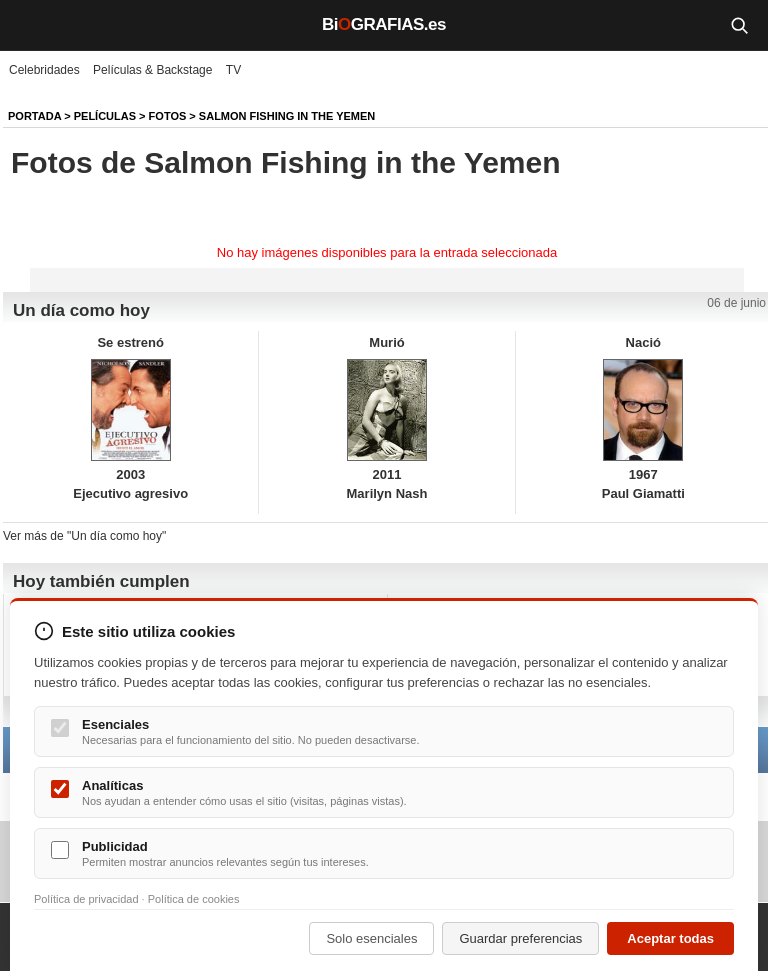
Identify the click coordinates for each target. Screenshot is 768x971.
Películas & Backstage (152, 70)
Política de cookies (194, 899)
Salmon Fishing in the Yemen (287, 116)
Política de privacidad (86, 899)
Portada (34, 116)
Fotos (168, 116)
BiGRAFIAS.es (384, 24)
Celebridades (44, 70)
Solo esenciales (371, 938)
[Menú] (30, 25)
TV (233, 70)
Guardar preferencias (520, 938)
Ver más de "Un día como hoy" (84, 536)
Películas (105, 116)
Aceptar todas (670, 938)
